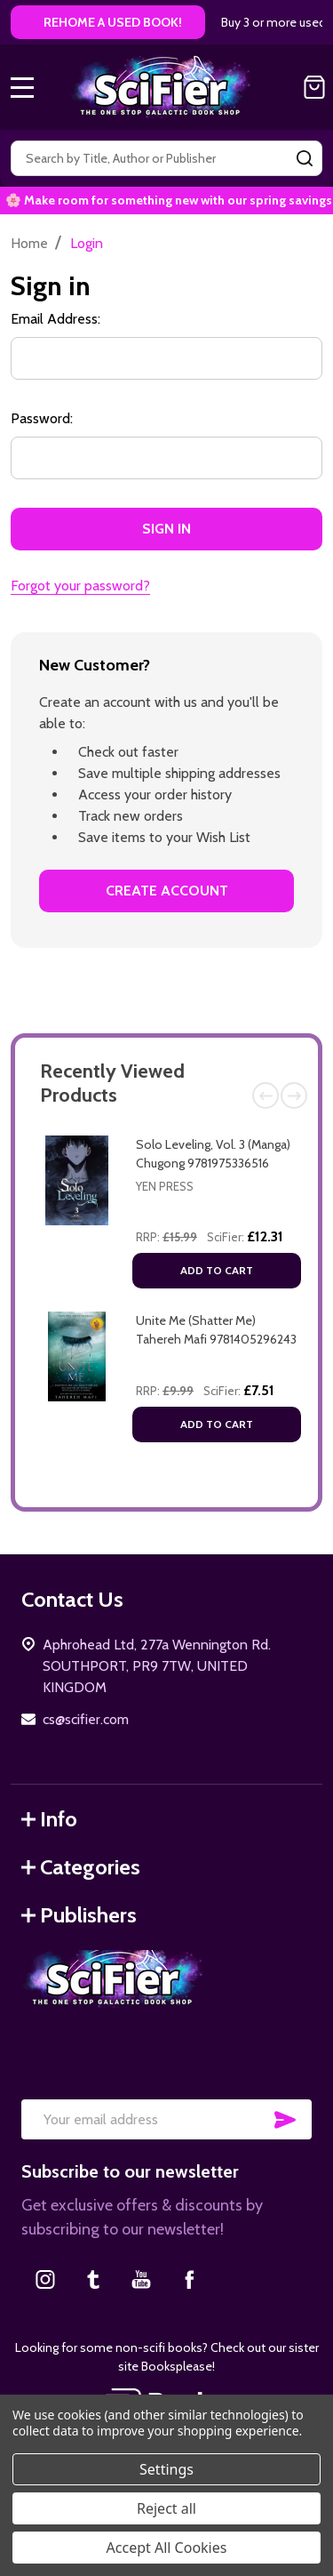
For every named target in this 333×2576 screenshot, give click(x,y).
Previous (265, 1095)
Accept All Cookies (167, 2547)
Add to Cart (216, 1270)
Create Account (167, 890)
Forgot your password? (80, 585)
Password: (42, 418)
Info (49, 1819)
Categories (80, 1867)
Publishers (79, 1915)
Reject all (166, 2508)
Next (294, 1095)
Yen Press (165, 1186)
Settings (166, 2469)
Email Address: (55, 318)
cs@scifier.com (86, 1719)
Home (29, 243)
